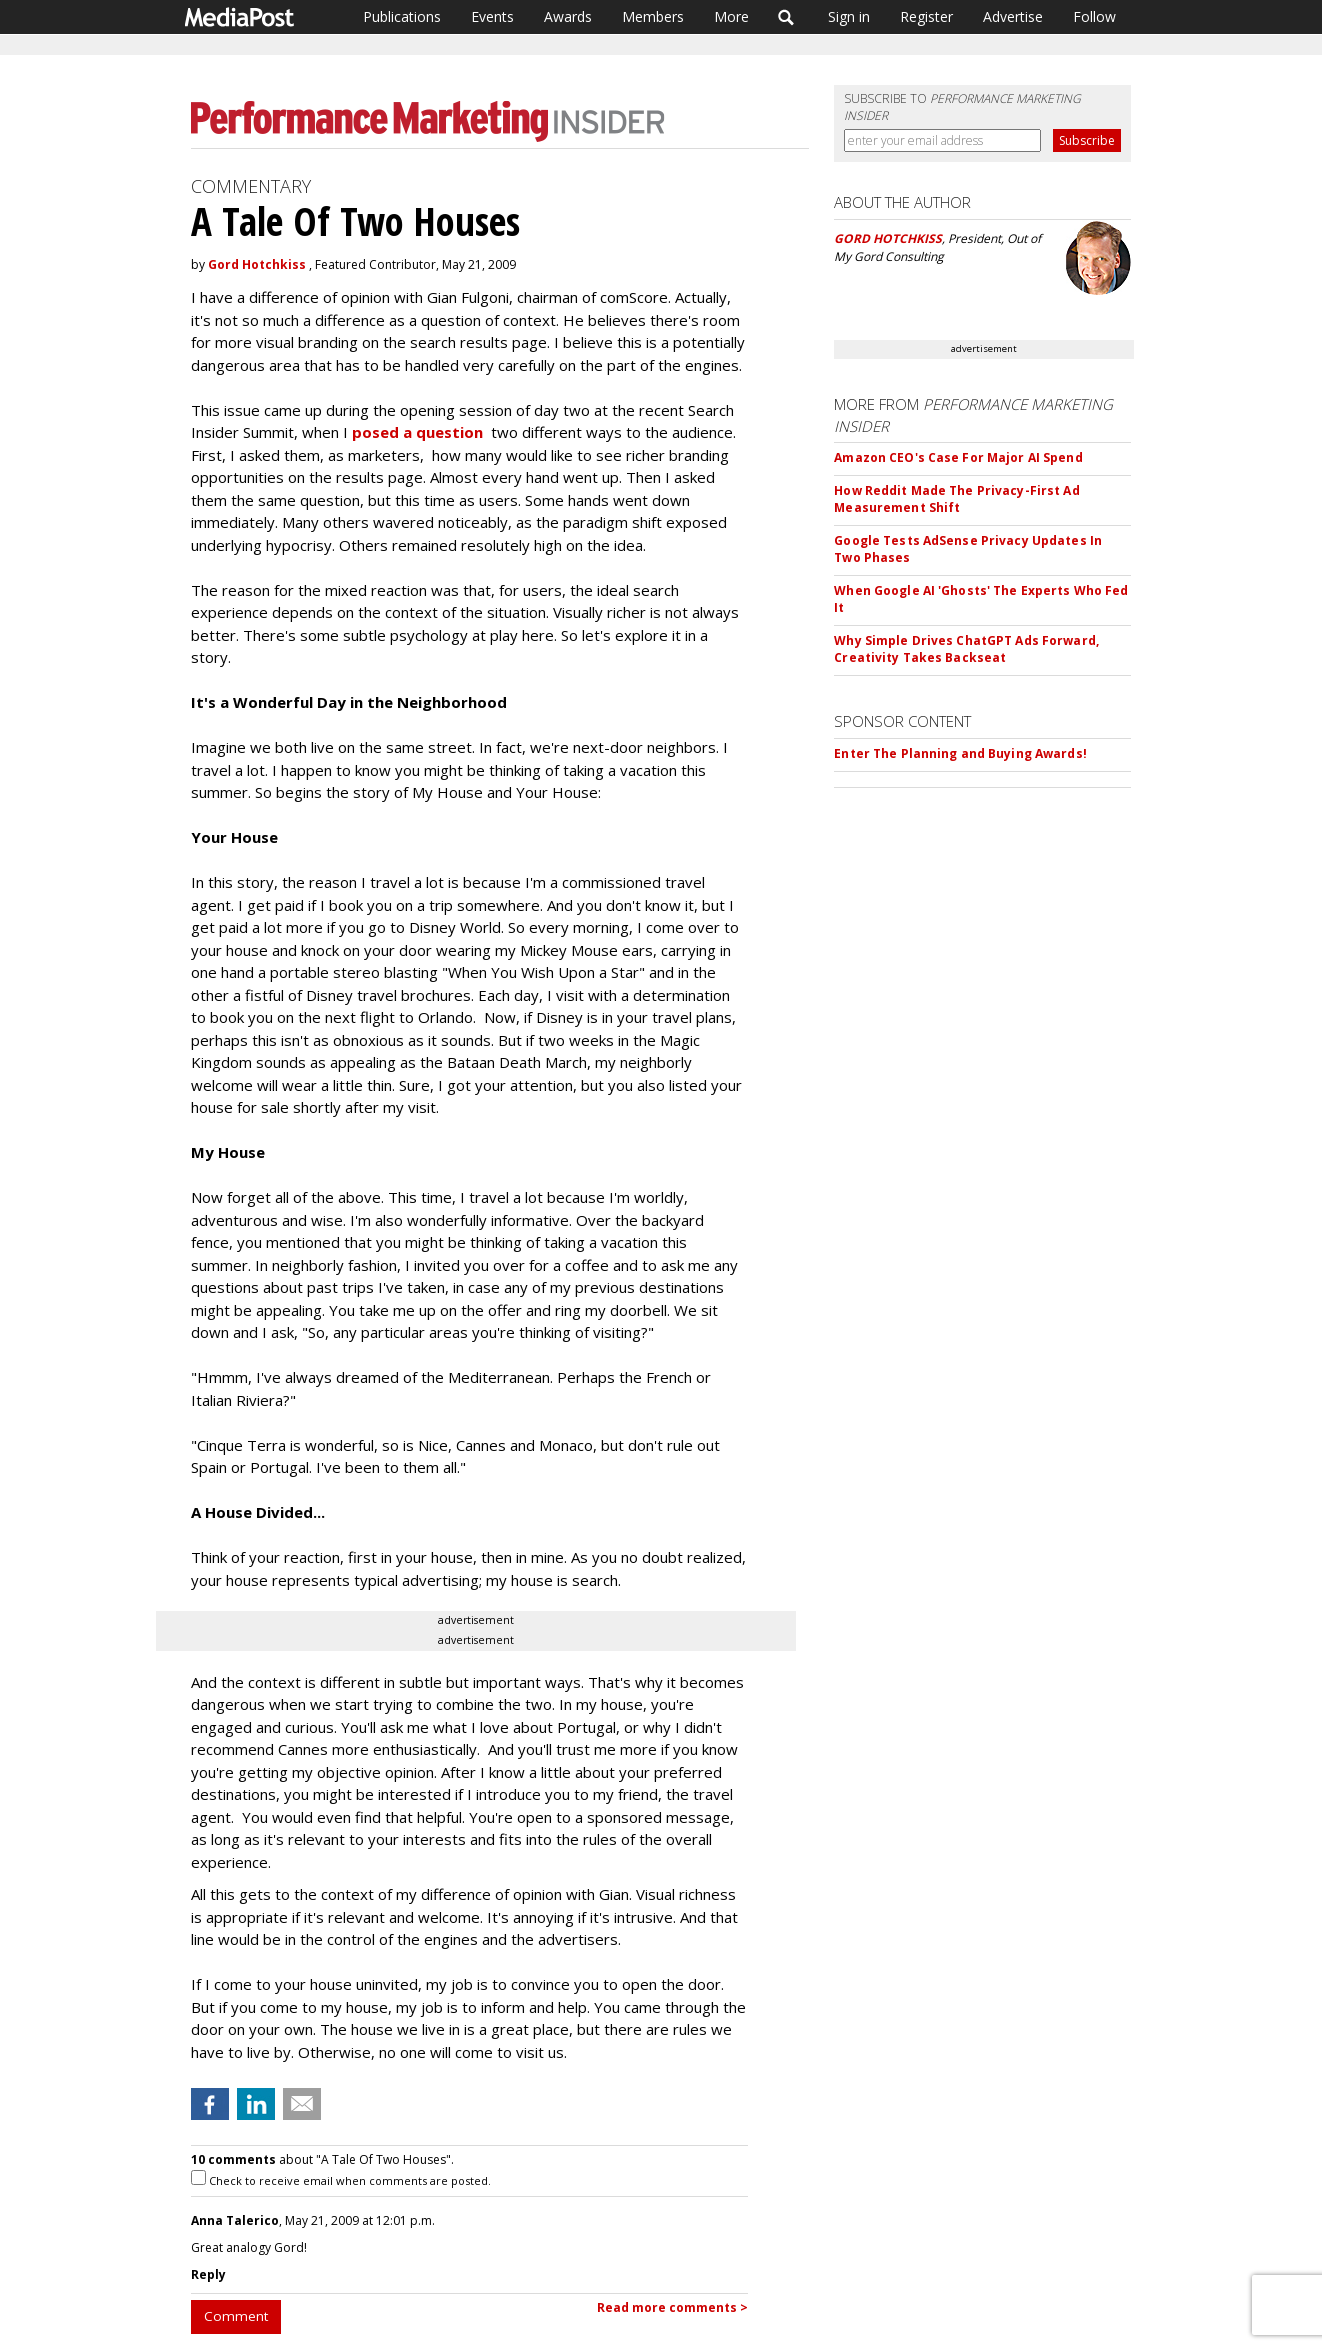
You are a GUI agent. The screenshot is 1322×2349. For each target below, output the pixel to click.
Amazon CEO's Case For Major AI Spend (958, 457)
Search (786, 17)
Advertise (1013, 16)
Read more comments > (672, 2307)
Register (926, 16)
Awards (568, 16)
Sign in (849, 16)
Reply (208, 2274)
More (731, 16)
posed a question (419, 432)
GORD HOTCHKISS (888, 238)
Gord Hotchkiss (257, 264)
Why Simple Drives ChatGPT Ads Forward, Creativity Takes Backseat (966, 649)
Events (492, 16)
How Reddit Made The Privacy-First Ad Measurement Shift (956, 499)
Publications (402, 16)
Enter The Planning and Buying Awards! (960, 753)
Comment (236, 2316)
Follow (1094, 16)
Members (653, 16)
